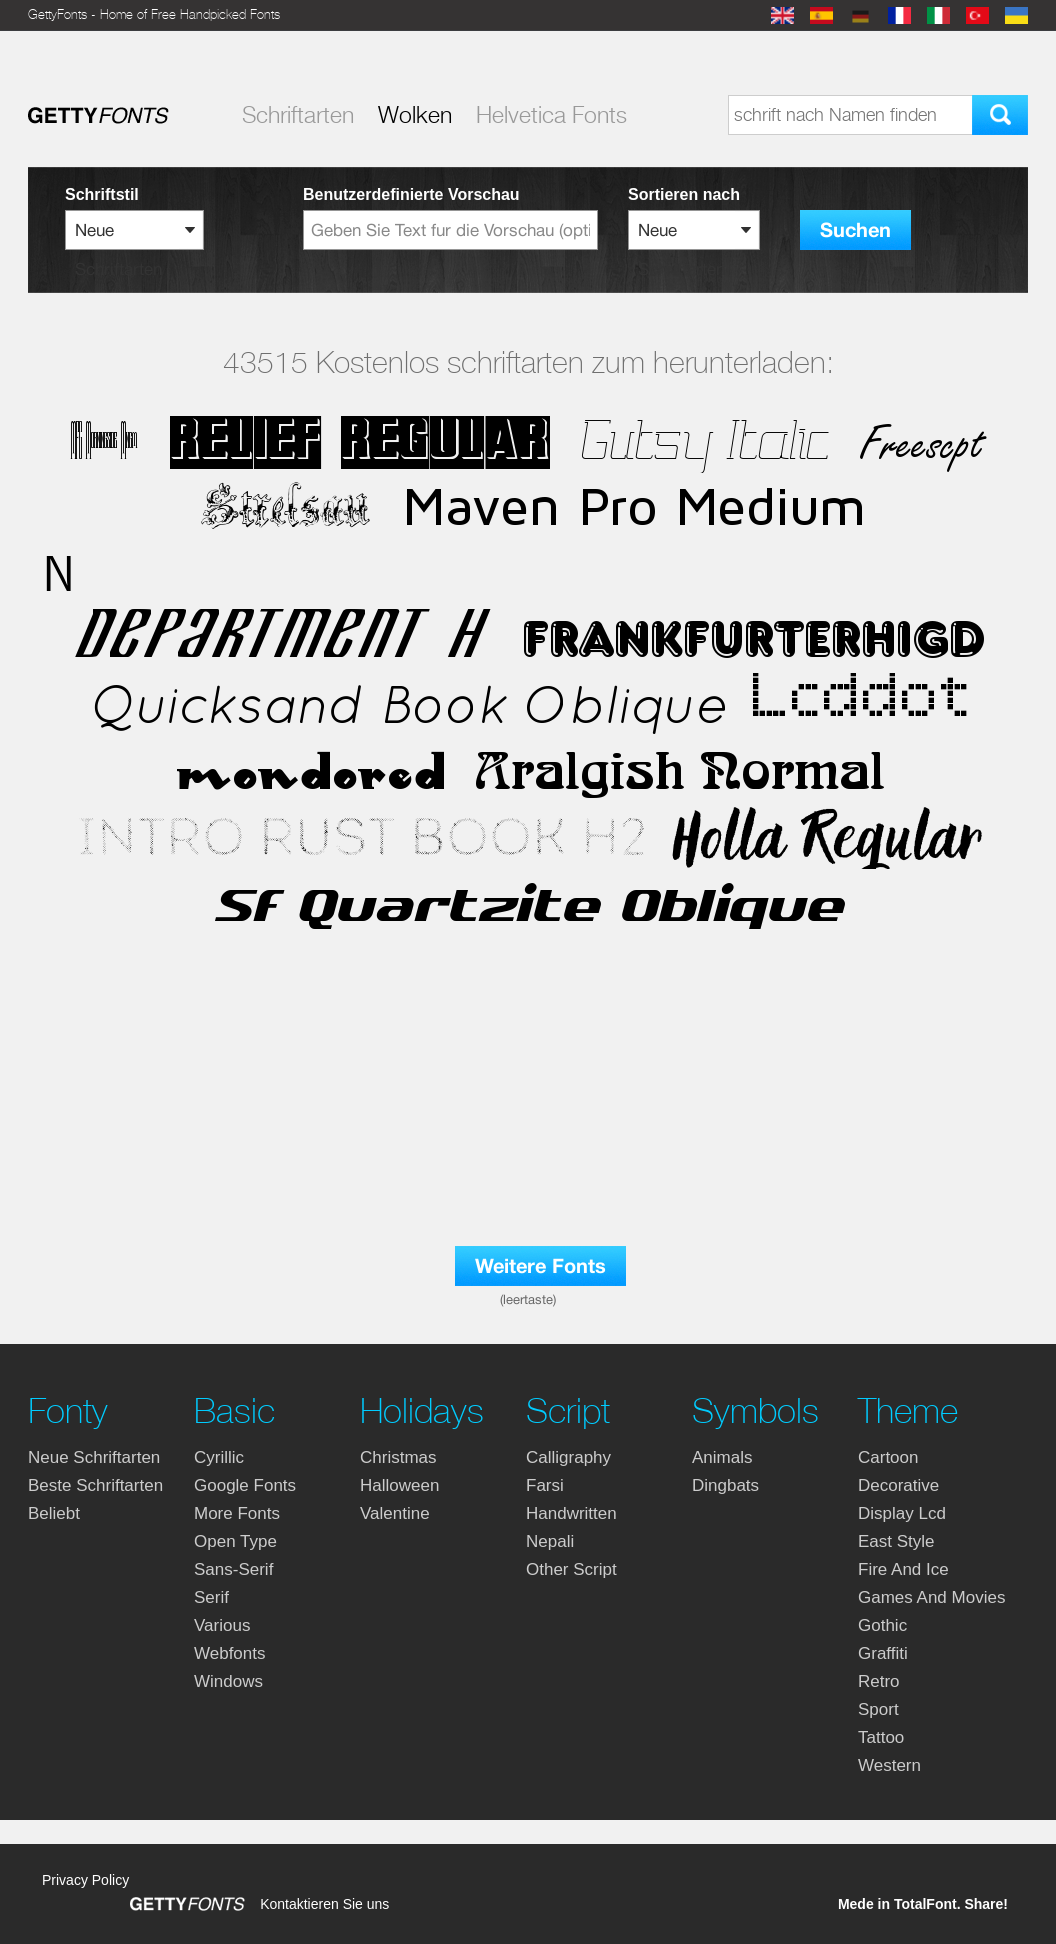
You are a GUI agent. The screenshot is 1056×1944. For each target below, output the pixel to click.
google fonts (245, 1485)
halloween (399, 1485)
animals (722, 1457)
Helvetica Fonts (551, 115)
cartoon (888, 1457)
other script (571, 1569)
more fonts (237, 1513)
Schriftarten (298, 115)
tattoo (881, 1737)
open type (235, 1541)
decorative (898, 1485)
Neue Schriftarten (94, 1457)
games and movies (931, 1597)
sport (878, 1709)
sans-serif (233, 1569)
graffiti (883, 1653)
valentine (395, 1513)
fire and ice (903, 1569)
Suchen (855, 230)
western (889, 1765)
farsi (545, 1485)
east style (896, 1541)
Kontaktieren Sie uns (324, 1904)
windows (228, 1681)
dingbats (725, 1485)
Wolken (415, 115)
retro (879, 1681)
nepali (550, 1541)
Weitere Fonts (540, 1266)
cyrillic (219, 1457)
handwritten (571, 1513)
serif (211, 1597)
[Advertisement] (528, 1132)
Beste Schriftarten (95, 1485)
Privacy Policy (85, 1880)
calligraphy (568, 1457)
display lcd (902, 1513)
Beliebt (54, 1513)
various (222, 1625)
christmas (398, 1457)
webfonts (230, 1653)
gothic (882, 1625)
